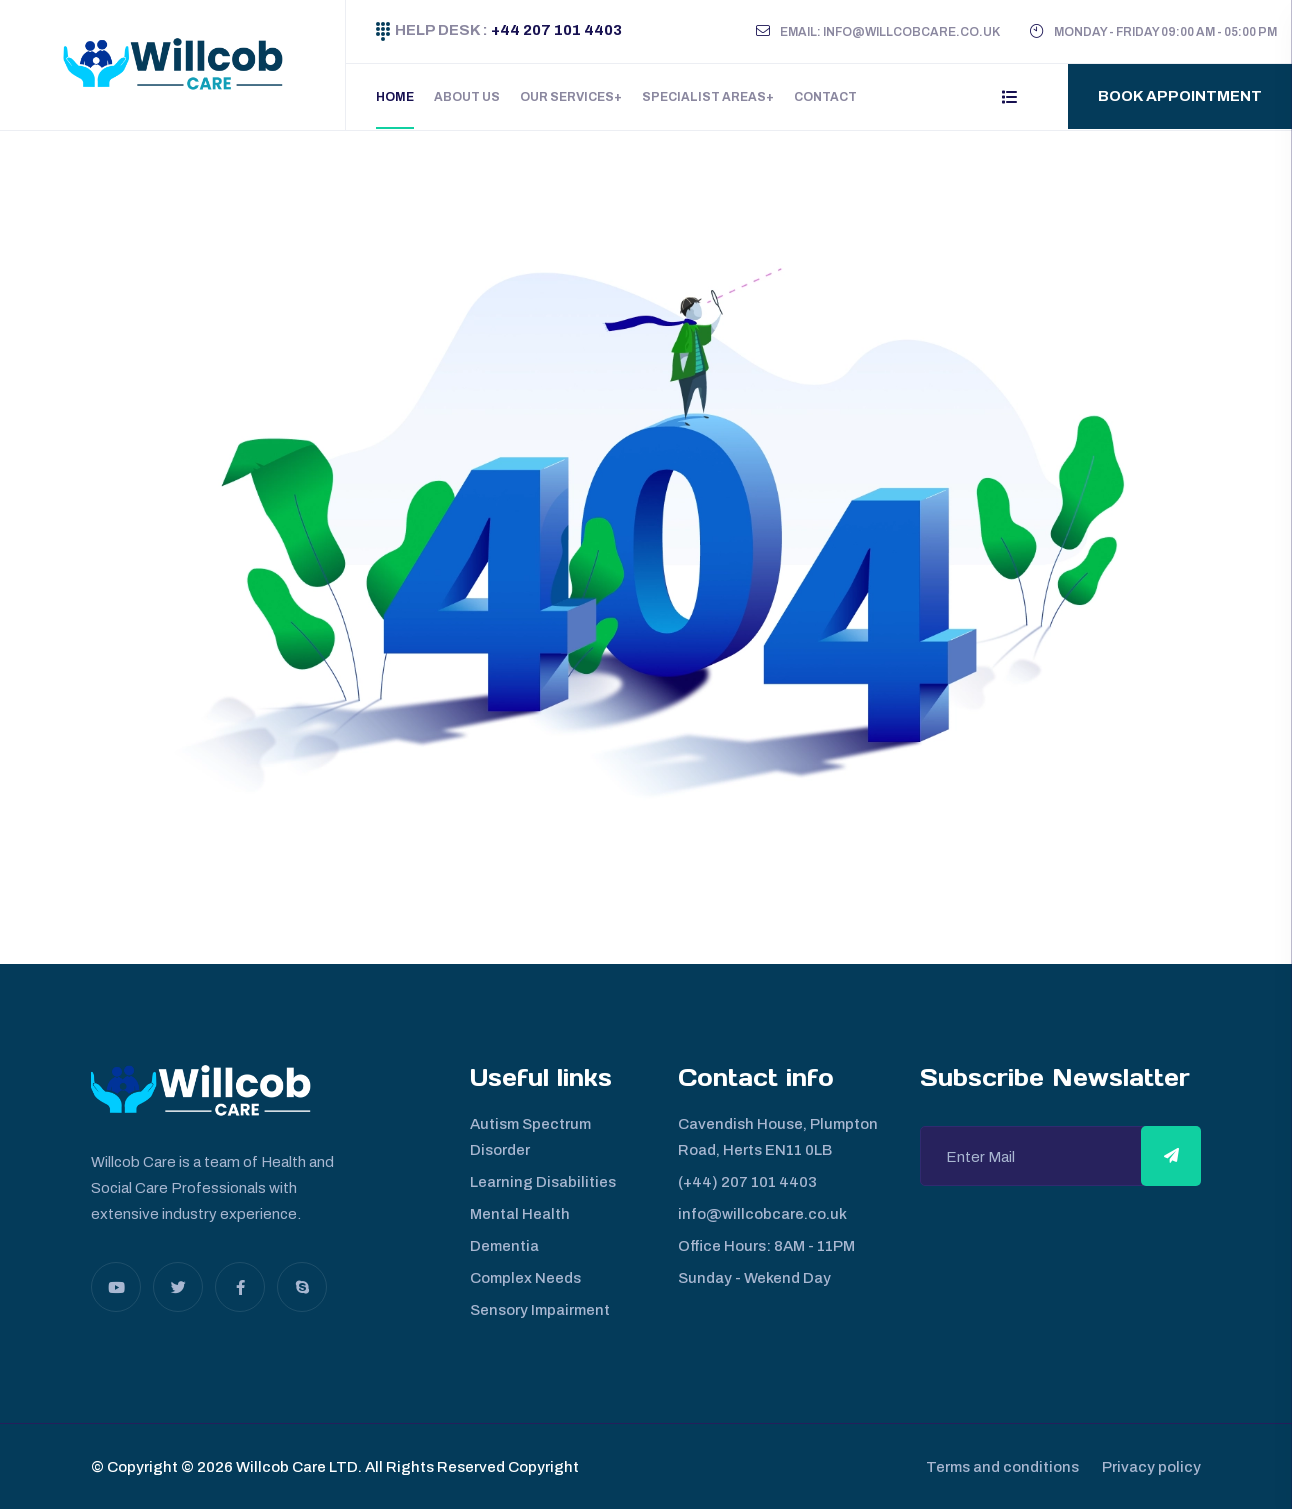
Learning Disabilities (543, 1181)
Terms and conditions (995, 1466)
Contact (825, 97)
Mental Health (520, 1213)
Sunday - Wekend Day (754, 1277)
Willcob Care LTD (295, 1466)
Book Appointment (1180, 96)
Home (395, 97)
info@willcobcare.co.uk (762, 1213)
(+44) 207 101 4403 (747, 1181)
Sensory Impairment (540, 1309)
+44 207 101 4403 (555, 30)
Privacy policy (1151, 1466)
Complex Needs (525, 1277)
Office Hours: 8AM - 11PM (766, 1245)
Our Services (567, 97)
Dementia (504, 1245)
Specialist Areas (704, 97)
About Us (467, 97)
